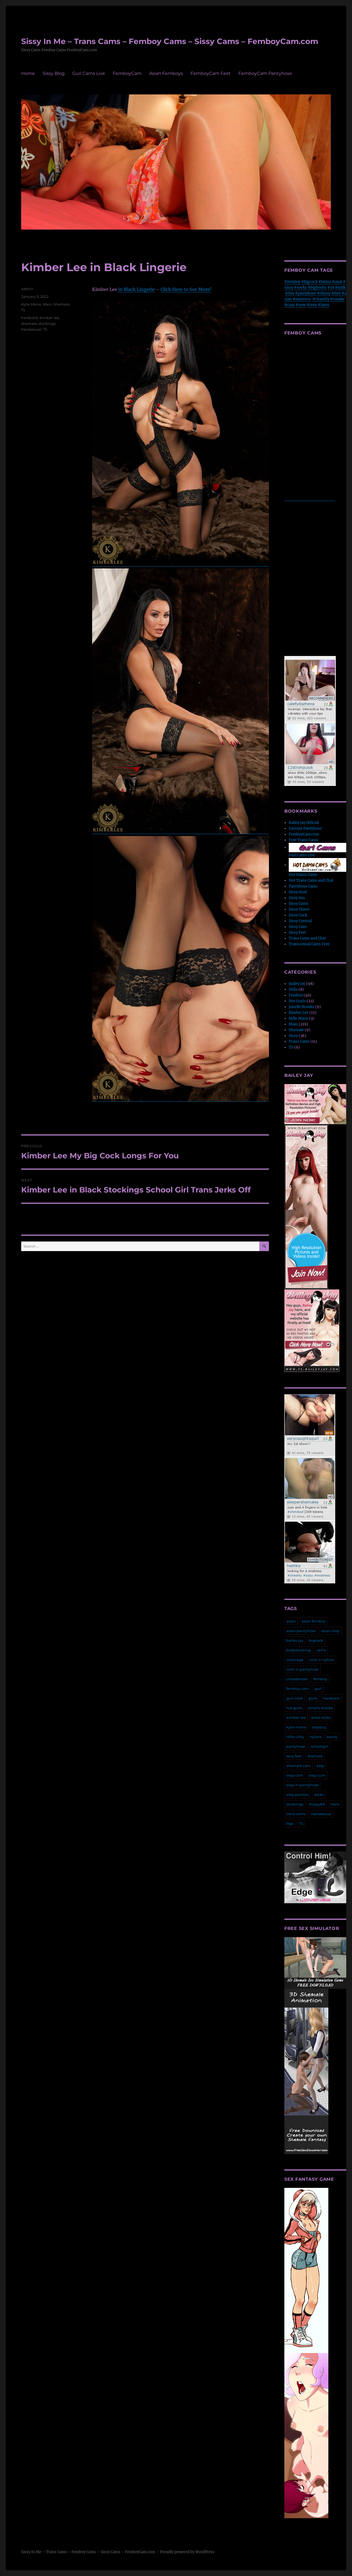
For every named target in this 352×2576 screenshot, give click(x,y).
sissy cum (317, 1775)
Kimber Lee (299, 1012)
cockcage (294, 1659)
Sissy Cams (298, 903)
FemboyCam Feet (211, 73)
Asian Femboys (166, 73)
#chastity (320, 299)
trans (335, 1804)
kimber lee (49, 317)
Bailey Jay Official (304, 822)
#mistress (302, 299)
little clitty (295, 1736)
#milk (340, 287)
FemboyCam (127, 73)
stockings (47, 323)
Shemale (61, 304)
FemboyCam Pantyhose (265, 73)
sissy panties (297, 1794)
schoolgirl (319, 1746)
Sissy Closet (299, 909)
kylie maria (296, 1727)
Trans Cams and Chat (307, 938)
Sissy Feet (297, 932)
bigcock (316, 1640)
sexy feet (294, 1756)
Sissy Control (300, 921)
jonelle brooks (320, 1708)
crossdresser (297, 1679)
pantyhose (295, 1746)
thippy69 (317, 1804)
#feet (336, 293)
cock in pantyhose (302, 1669)
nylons (315, 1736)
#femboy (292, 281)
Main (47, 304)
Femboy (296, 995)
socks (319, 1794)
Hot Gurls (297, 1001)
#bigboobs (317, 287)
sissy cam (294, 1775)
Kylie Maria (31, 304)
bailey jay (294, 1640)
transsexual (31, 329)
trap (289, 1823)
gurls (312, 1698)
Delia (293, 989)
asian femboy (313, 1621)
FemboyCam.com (304, 834)
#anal (337, 281)
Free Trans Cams (303, 840)
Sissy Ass (297, 897)
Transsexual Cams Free (309, 944)
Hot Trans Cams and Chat (311, 880)
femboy (320, 1679)
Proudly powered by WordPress (187, 2552)
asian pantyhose (301, 1631)
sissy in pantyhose (302, 1785)
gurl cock (294, 1698)
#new (301, 305)
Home (28, 73)
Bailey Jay (297, 983)
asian (291, 1621)
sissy (320, 1765)
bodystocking (298, 1650)
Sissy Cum (298, 926)
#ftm (289, 293)
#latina (324, 281)
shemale (29, 323)
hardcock (29, 317)
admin (27, 289)
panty (332, 1736)
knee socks (321, 1717)
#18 (331, 287)
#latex (323, 305)
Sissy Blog (54, 73)
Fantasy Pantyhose (305, 828)
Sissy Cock (298, 915)
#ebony (324, 293)
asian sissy (330, 1631)
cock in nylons (321, 1659)
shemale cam (298, 1765)
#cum (289, 305)
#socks (300, 287)
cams (321, 1650)
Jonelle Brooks (301, 1006)
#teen (312, 305)
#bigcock (309, 281)
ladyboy (319, 1727)
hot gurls (294, 1708)
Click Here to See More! (186, 289)
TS (23, 310)
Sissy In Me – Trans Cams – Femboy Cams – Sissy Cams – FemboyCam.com (169, 41)
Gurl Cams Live (88, 73)
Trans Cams (299, 1041)
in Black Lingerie (136, 289)
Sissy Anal (298, 892)
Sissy (293, 1035)
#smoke (337, 299)
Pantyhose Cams (303, 886)
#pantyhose (305, 293)
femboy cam (297, 1688)
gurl (318, 1688)
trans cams (296, 1814)
